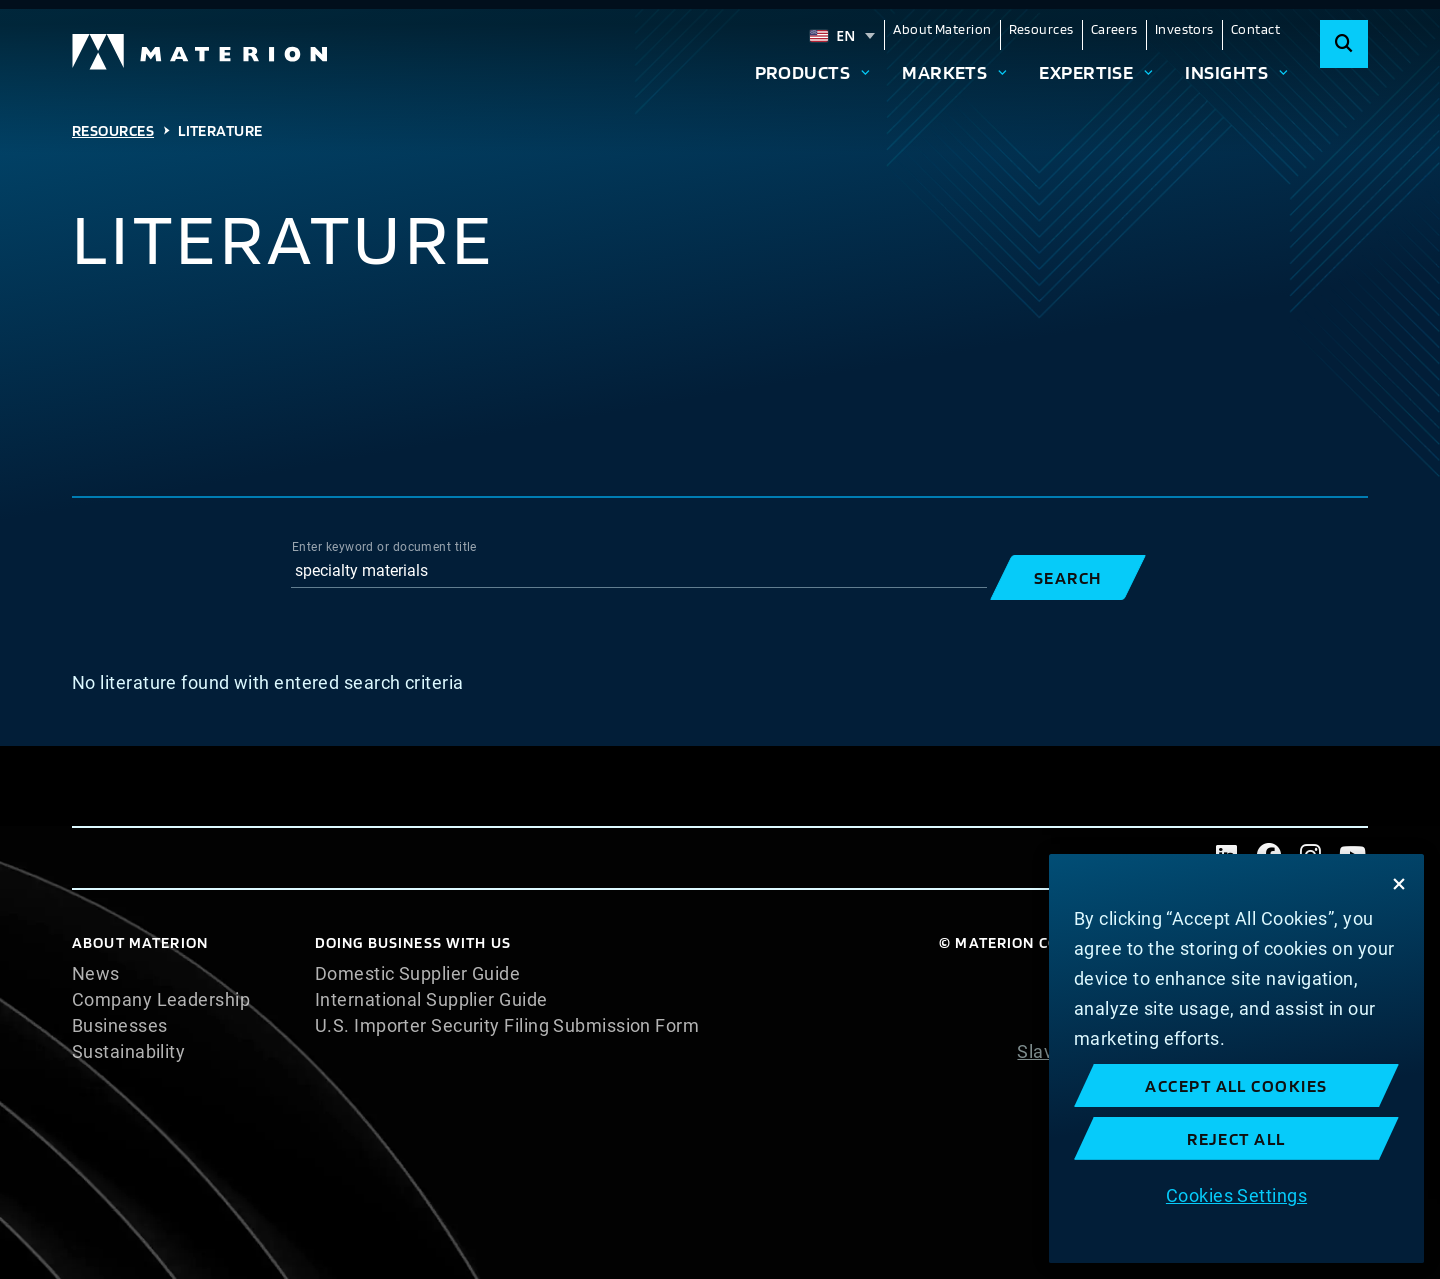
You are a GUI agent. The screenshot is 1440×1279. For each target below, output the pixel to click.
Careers (1114, 29)
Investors (1184, 29)
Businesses (120, 1026)
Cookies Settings (1236, 1195)
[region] (1236, 1058)
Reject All (1236, 1138)
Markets (944, 72)
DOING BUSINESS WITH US (413, 942)
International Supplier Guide (431, 1000)
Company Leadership (161, 1000)
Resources (1041, 29)
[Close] (1399, 884)
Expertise (1086, 72)
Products (803, 72)
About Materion (942, 29)
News (96, 974)
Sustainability (128, 1052)
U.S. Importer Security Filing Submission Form (507, 1026)
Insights (1226, 72)
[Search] (1344, 44)
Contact (1255, 29)
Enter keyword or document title (384, 547)
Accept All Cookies (1236, 1085)
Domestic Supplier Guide (417, 974)
